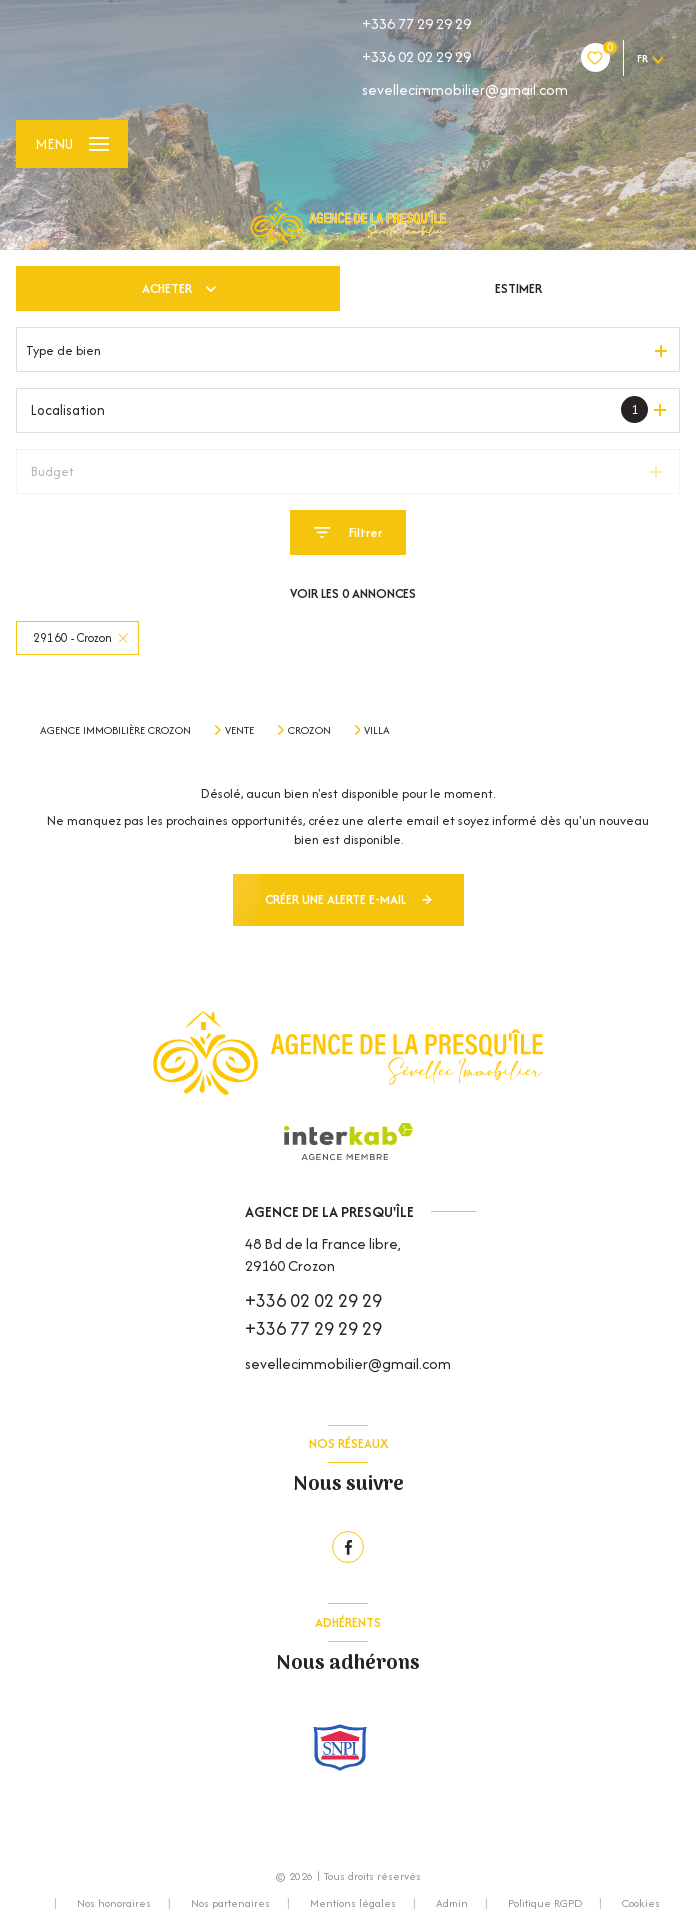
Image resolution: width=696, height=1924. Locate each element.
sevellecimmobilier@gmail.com (465, 89)
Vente (239, 730)
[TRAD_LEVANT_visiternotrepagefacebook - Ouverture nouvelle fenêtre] (348, 1547)
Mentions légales (353, 1903)
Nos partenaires (230, 1903)
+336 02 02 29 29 (416, 56)
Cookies (641, 1904)
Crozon (309, 730)
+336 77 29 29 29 (416, 23)
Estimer (518, 288)
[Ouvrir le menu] (72, 144)
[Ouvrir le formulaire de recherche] (348, 532)
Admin (452, 1903)
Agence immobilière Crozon (115, 730)
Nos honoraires (114, 1903)
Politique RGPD (545, 1903)
